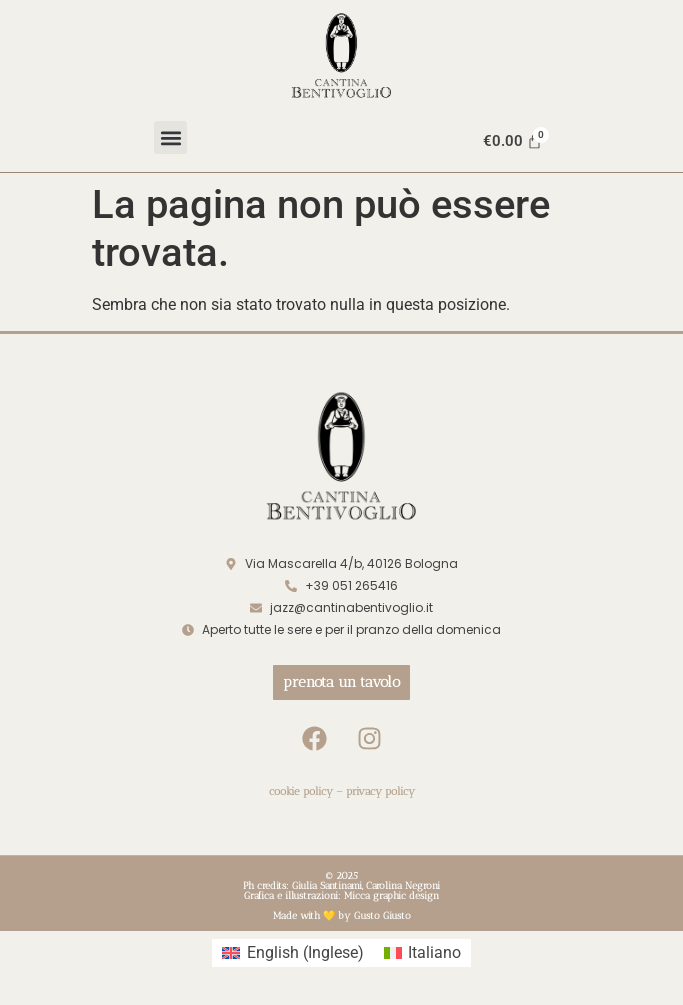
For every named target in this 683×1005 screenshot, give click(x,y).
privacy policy (380, 791)
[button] (170, 137)
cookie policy (301, 791)
